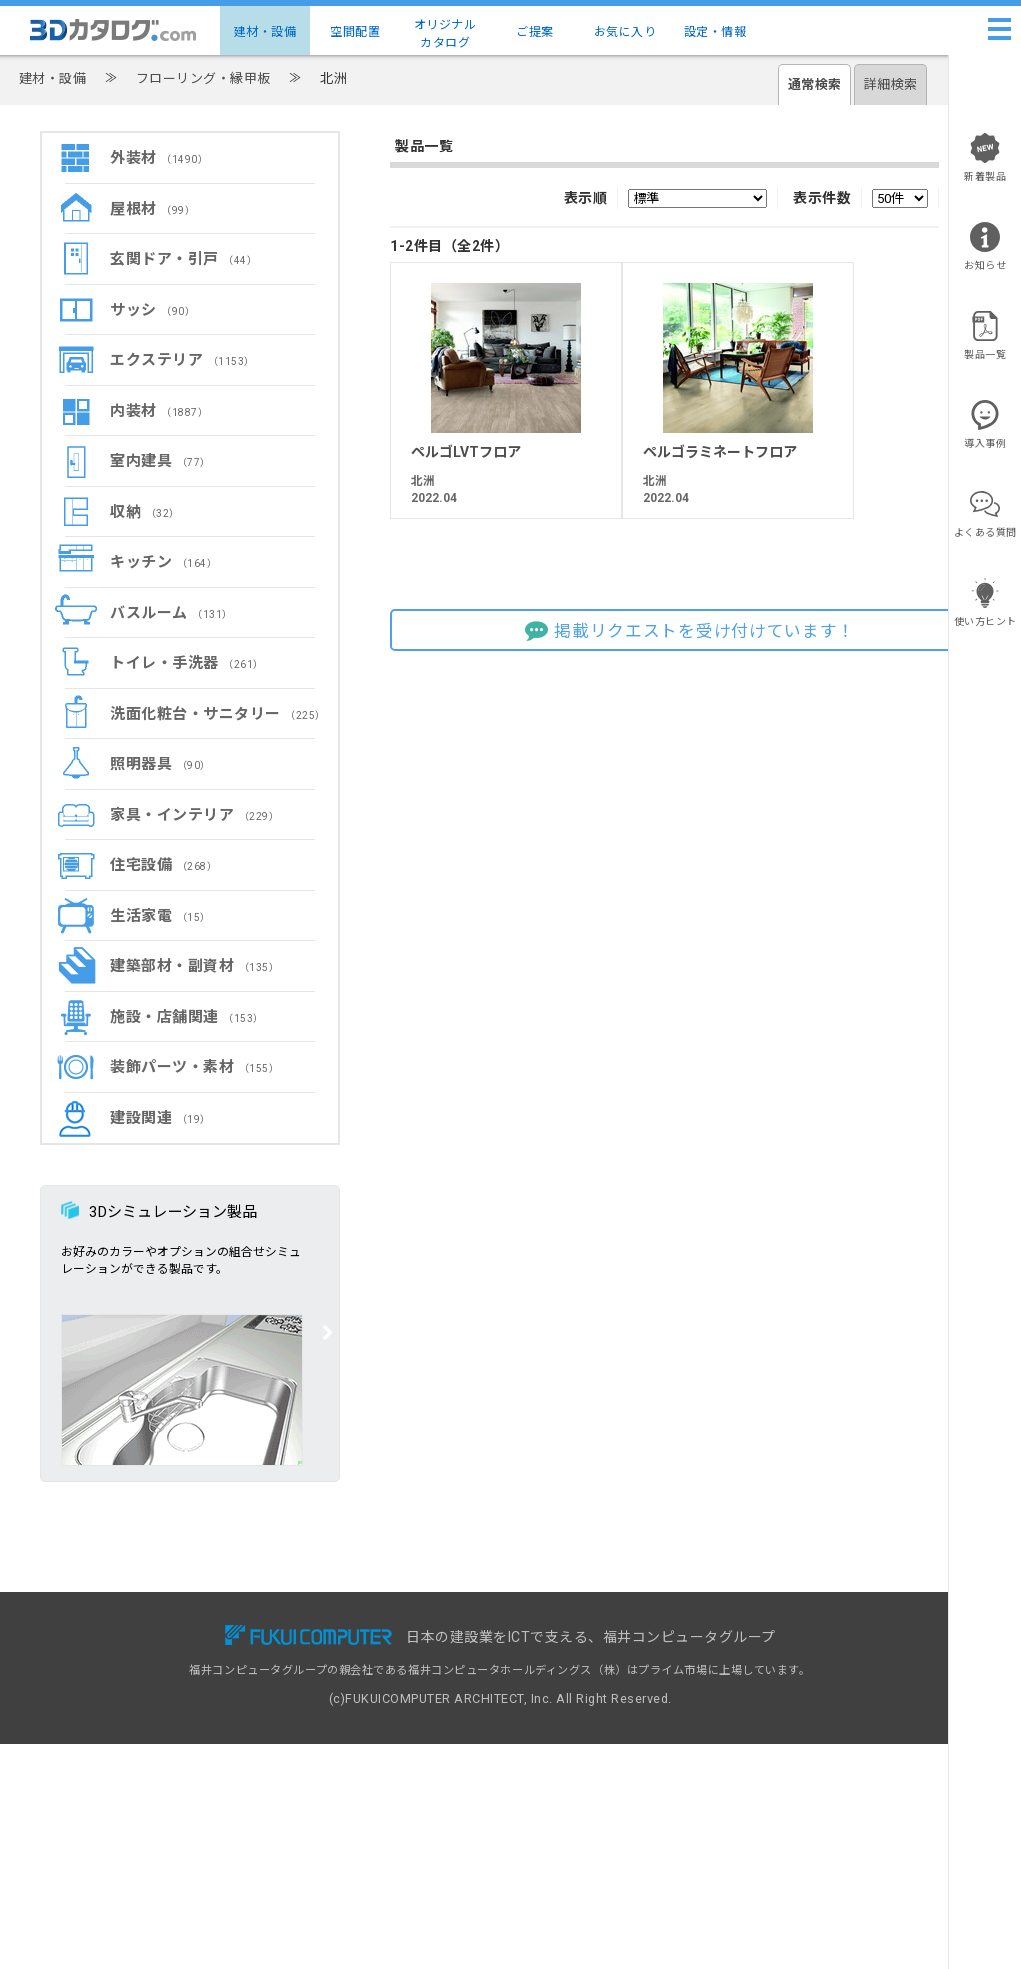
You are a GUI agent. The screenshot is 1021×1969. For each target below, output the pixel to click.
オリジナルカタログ (445, 34)
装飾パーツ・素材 (194, 1067)
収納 (145, 512)
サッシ (152, 310)
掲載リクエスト (560, 1655)
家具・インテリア (194, 815)
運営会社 (756, 1741)
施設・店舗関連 (187, 1017)
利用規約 (756, 1677)
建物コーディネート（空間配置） (179, 1677)
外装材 (159, 158)
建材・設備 (265, 32)
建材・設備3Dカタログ (152, 1655)
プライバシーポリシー (790, 1698)
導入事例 (329, 1677)
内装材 (159, 411)
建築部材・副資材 (194, 966)
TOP (105, 1634)
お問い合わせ (767, 1634)
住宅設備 (163, 865)
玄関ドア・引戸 (183, 259)
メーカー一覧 (127, 1698)
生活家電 (160, 916)
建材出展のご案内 (566, 1677)
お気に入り (625, 32)
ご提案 (535, 32)
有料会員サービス (352, 1655)
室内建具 (160, 461)
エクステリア (182, 360)
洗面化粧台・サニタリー (218, 714)
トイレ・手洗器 (187, 663)
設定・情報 (715, 32)
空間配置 (355, 32)
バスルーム (171, 613)
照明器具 (160, 764)
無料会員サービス (352, 1634)
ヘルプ (750, 1655)
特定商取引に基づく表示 (796, 1720)
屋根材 (152, 209)
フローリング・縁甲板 (203, 78)
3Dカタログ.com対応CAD (589, 1634)
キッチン (163, 562)
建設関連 (160, 1118)
